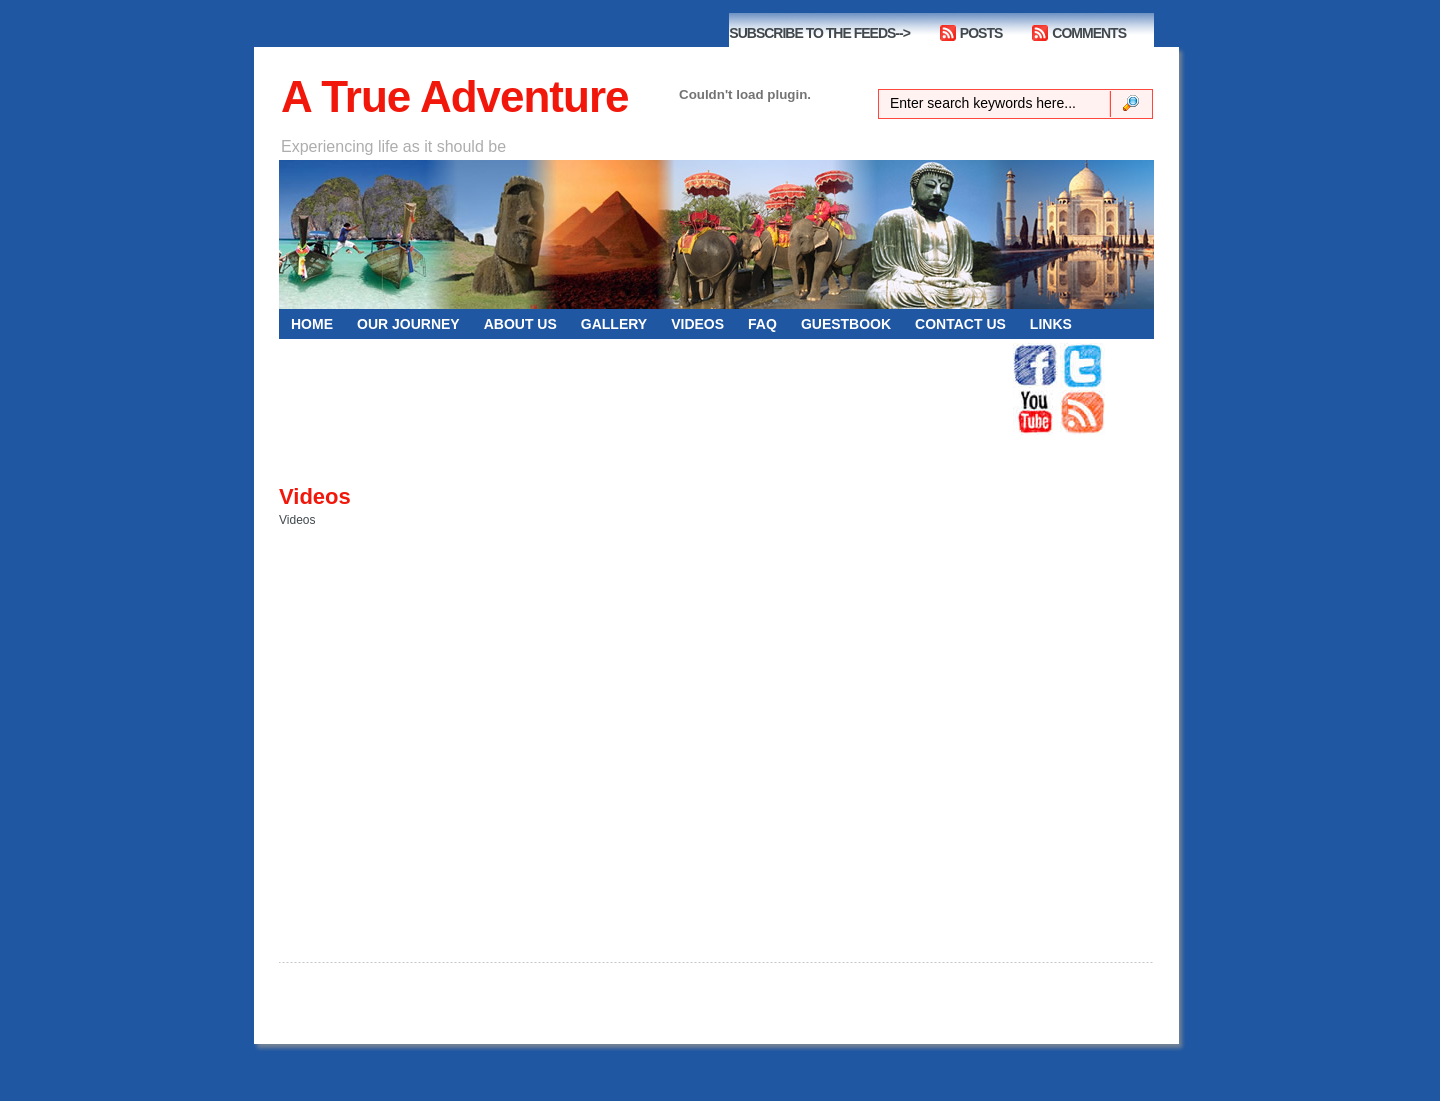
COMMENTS (1089, 33)
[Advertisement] (645, 389)
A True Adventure (454, 96)
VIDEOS (697, 324)
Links (1051, 324)
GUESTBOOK (846, 324)
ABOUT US (520, 324)
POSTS (981, 33)
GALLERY (614, 324)
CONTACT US (960, 324)
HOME (312, 324)
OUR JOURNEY (408, 324)
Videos (315, 496)
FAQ (762, 324)
